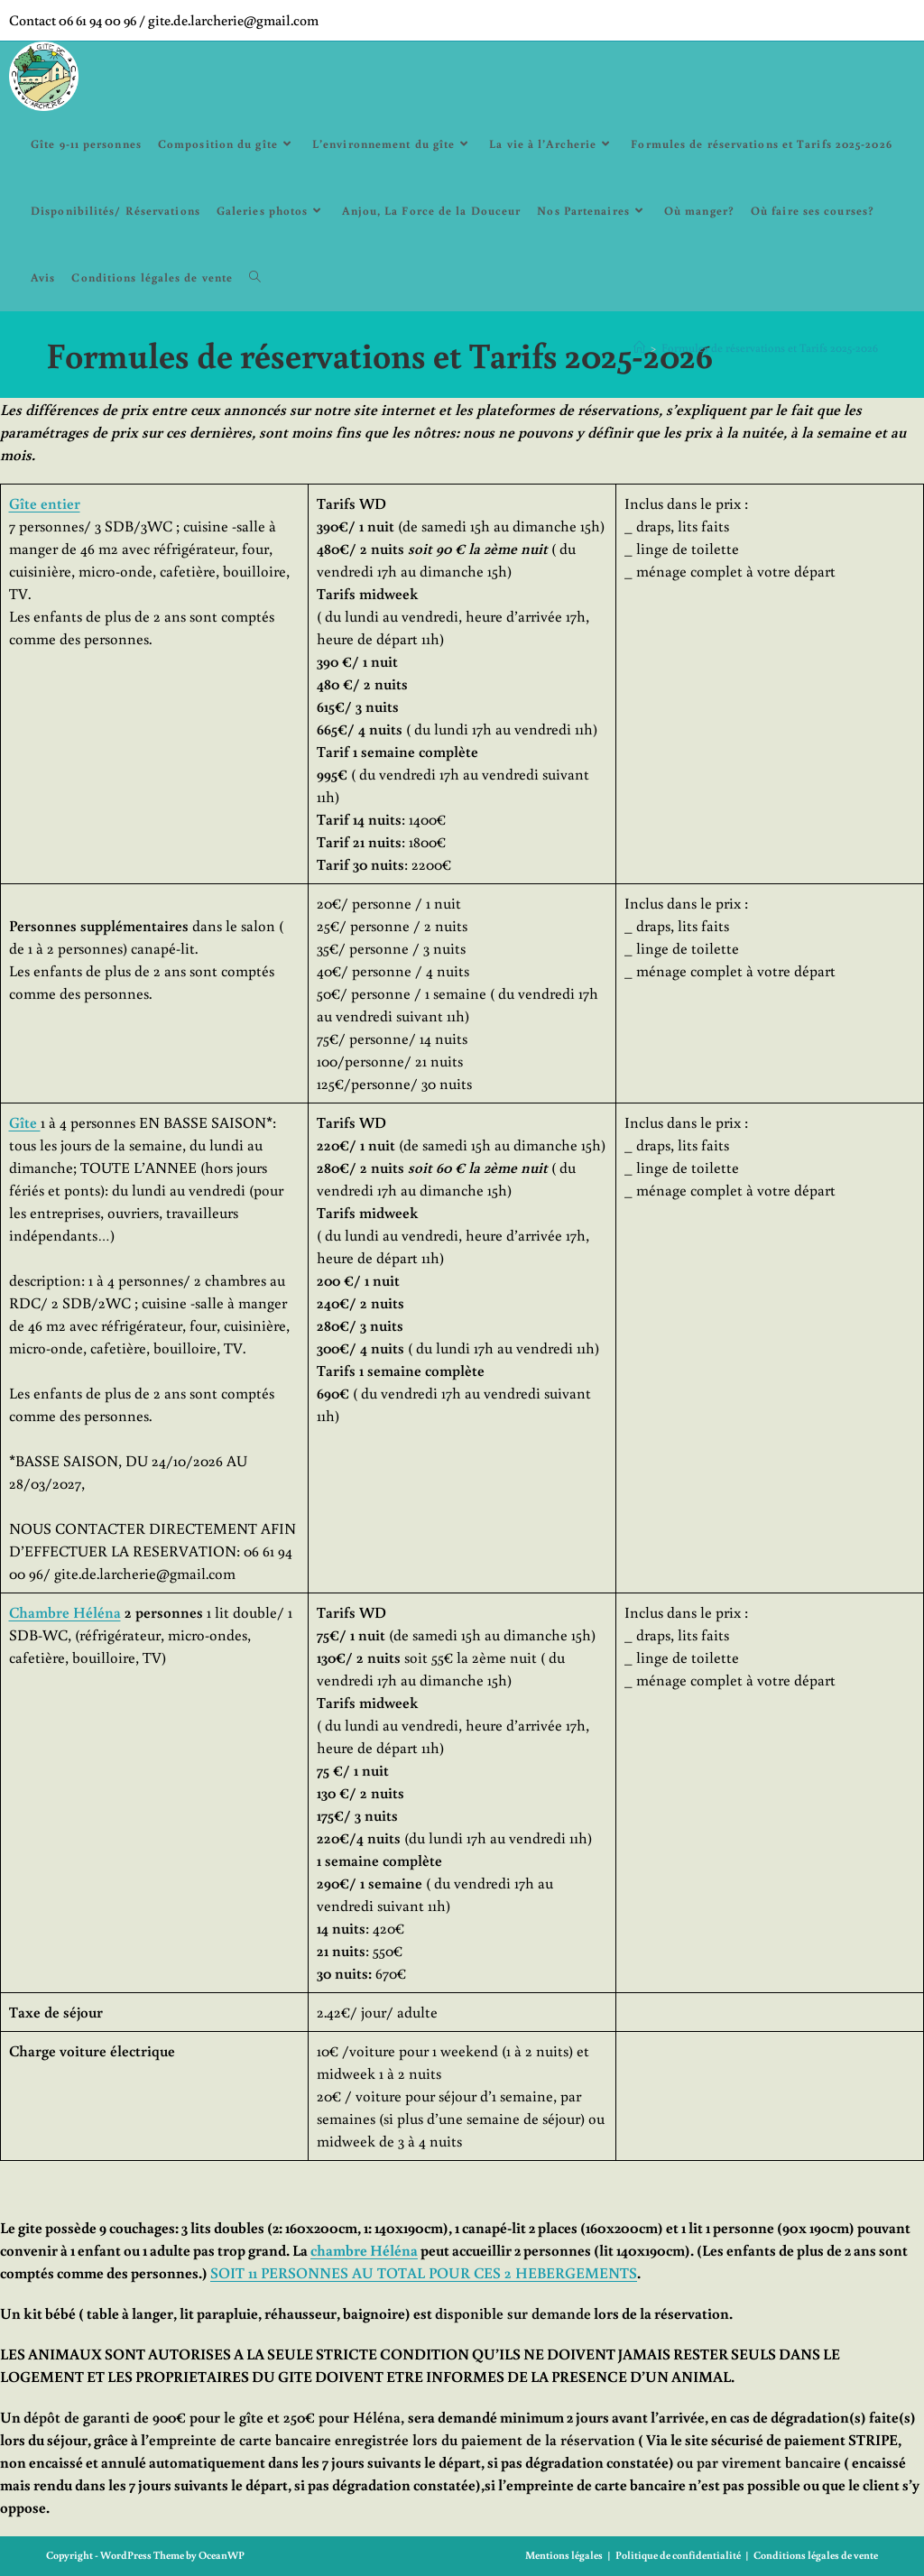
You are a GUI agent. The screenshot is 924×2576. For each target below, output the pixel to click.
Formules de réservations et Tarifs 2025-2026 (769, 347)
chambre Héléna (364, 2249)
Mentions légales (564, 2555)
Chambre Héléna (65, 1612)
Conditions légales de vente (815, 2555)
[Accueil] (639, 347)
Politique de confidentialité (678, 2555)
